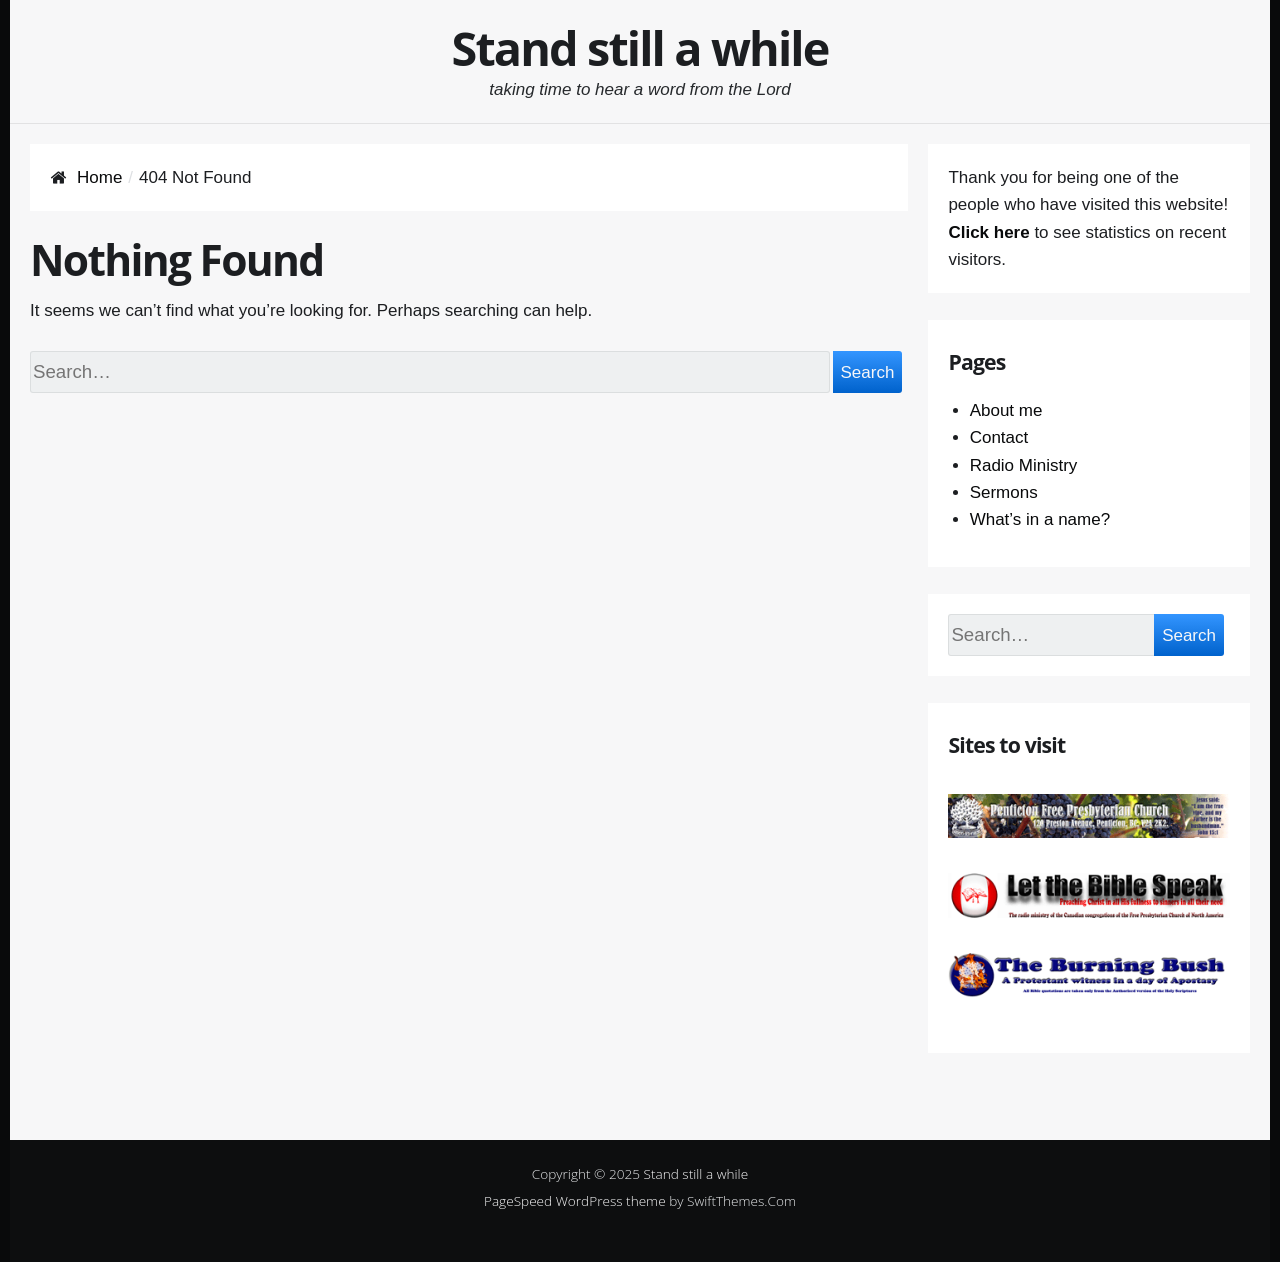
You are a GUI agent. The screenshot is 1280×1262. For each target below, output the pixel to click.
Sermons (1004, 492)
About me (1006, 410)
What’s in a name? (1040, 519)
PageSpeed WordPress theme (575, 1200)
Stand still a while (640, 48)
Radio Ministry (1024, 465)
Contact (999, 437)
